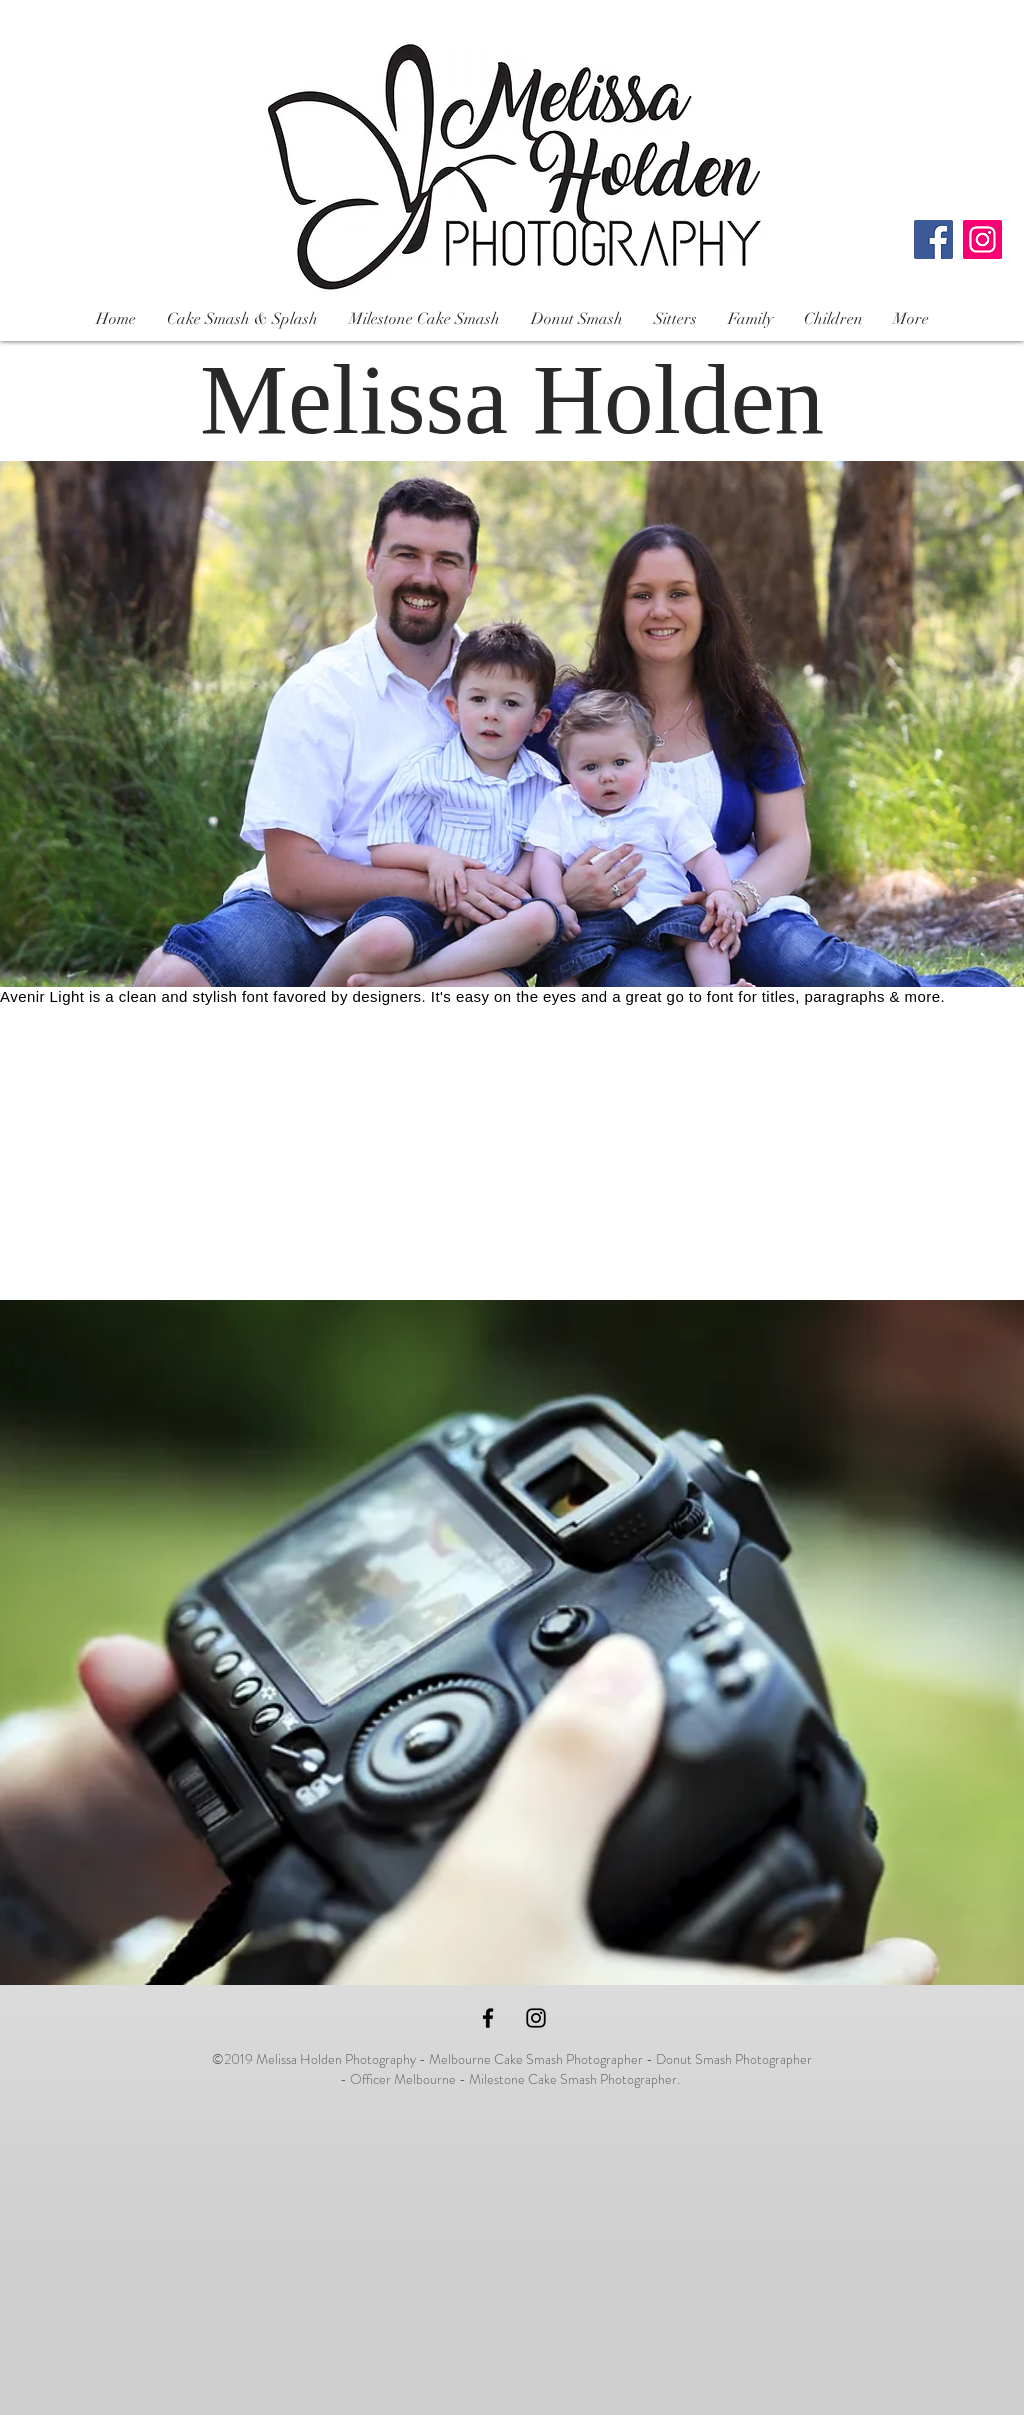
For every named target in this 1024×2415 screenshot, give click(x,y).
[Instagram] (982, 239)
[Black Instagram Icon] (536, 2018)
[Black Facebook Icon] (488, 2018)
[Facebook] (933, 239)
